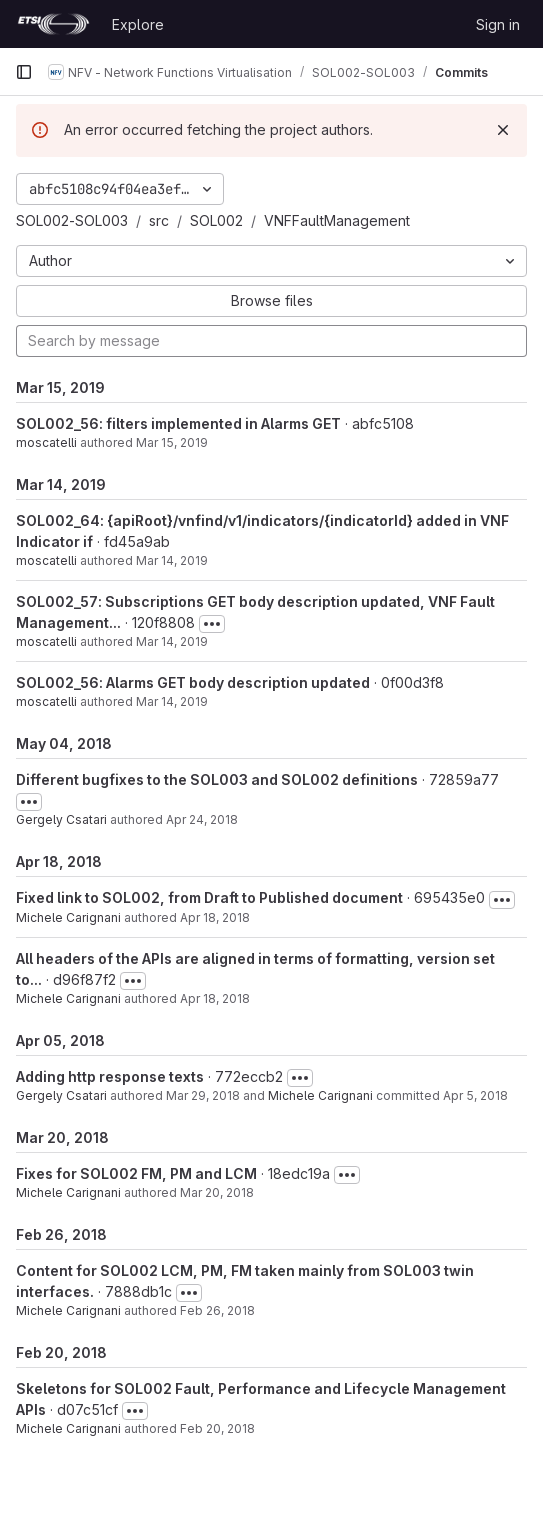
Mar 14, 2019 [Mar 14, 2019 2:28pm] (172, 560)
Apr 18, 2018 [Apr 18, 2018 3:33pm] (215, 917)
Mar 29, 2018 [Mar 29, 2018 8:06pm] (203, 1095)
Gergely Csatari (61, 819)
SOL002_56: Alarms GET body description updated (193, 682)
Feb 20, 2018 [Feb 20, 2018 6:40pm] (217, 1428)
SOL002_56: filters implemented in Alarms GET (178, 423)
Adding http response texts (110, 1076)
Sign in (498, 24)
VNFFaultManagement (337, 220)
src (159, 220)
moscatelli (46, 442)
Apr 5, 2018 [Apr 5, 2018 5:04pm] (475, 1095)
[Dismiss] (503, 130)
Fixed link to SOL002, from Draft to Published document (209, 897)
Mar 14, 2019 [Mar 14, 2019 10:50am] (172, 701)
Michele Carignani (68, 917)
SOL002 (216, 220)
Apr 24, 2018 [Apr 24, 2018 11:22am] (202, 819)
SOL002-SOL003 (72, 220)
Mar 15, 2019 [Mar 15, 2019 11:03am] (172, 442)
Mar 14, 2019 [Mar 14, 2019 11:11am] (172, 641)
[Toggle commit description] (212, 624)
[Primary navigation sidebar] (24, 72)
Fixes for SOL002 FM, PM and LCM (136, 1173)
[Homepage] (53, 24)
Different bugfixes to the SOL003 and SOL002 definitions (217, 779)
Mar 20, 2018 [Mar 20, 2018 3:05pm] (217, 1192)
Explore (138, 24)
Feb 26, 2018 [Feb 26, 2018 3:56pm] (217, 1310)
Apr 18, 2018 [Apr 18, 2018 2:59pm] (215, 998)
